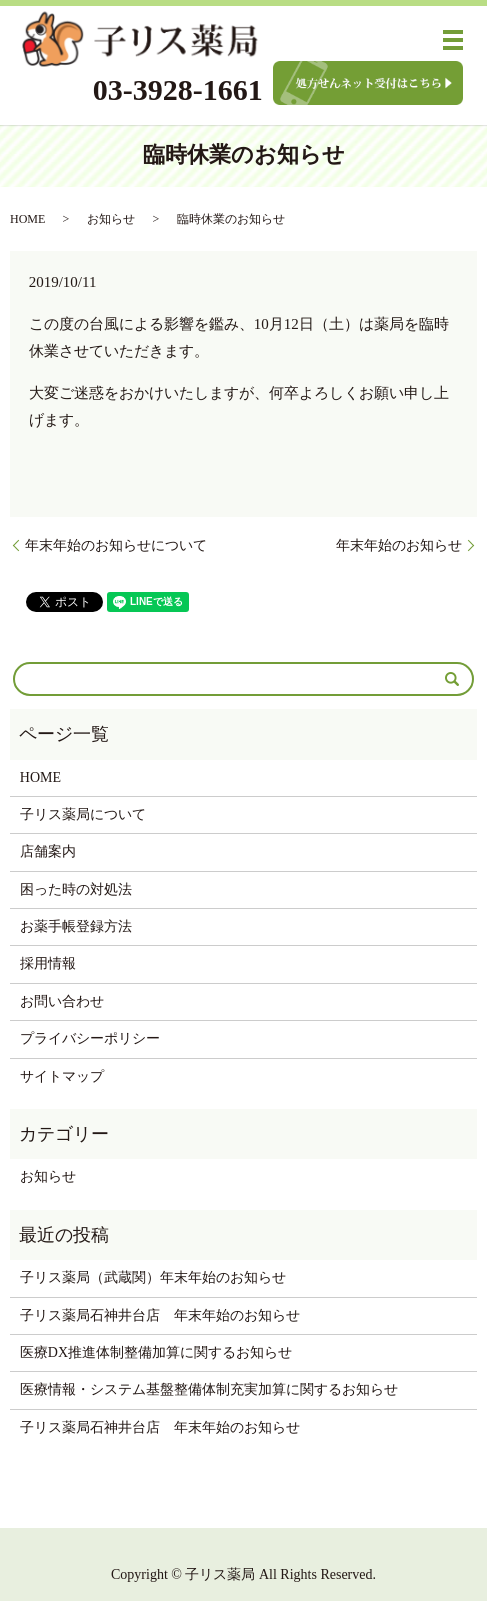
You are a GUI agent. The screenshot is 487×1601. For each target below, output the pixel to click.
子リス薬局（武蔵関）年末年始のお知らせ (153, 1277)
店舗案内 (48, 851)
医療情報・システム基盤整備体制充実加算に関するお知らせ (209, 1389)
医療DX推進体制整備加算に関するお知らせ (156, 1352)
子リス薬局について (83, 814)
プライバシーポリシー (90, 1038)
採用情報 (48, 963)
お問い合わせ (62, 1001)
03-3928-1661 (178, 89)
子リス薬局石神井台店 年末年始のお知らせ (160, 1315)
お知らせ (111, 219)
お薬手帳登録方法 (76, 926)
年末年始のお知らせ (399, 545)
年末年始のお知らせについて (116, 545)
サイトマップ (62, 1076)
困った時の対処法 (76, 889)
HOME (27, 219)
